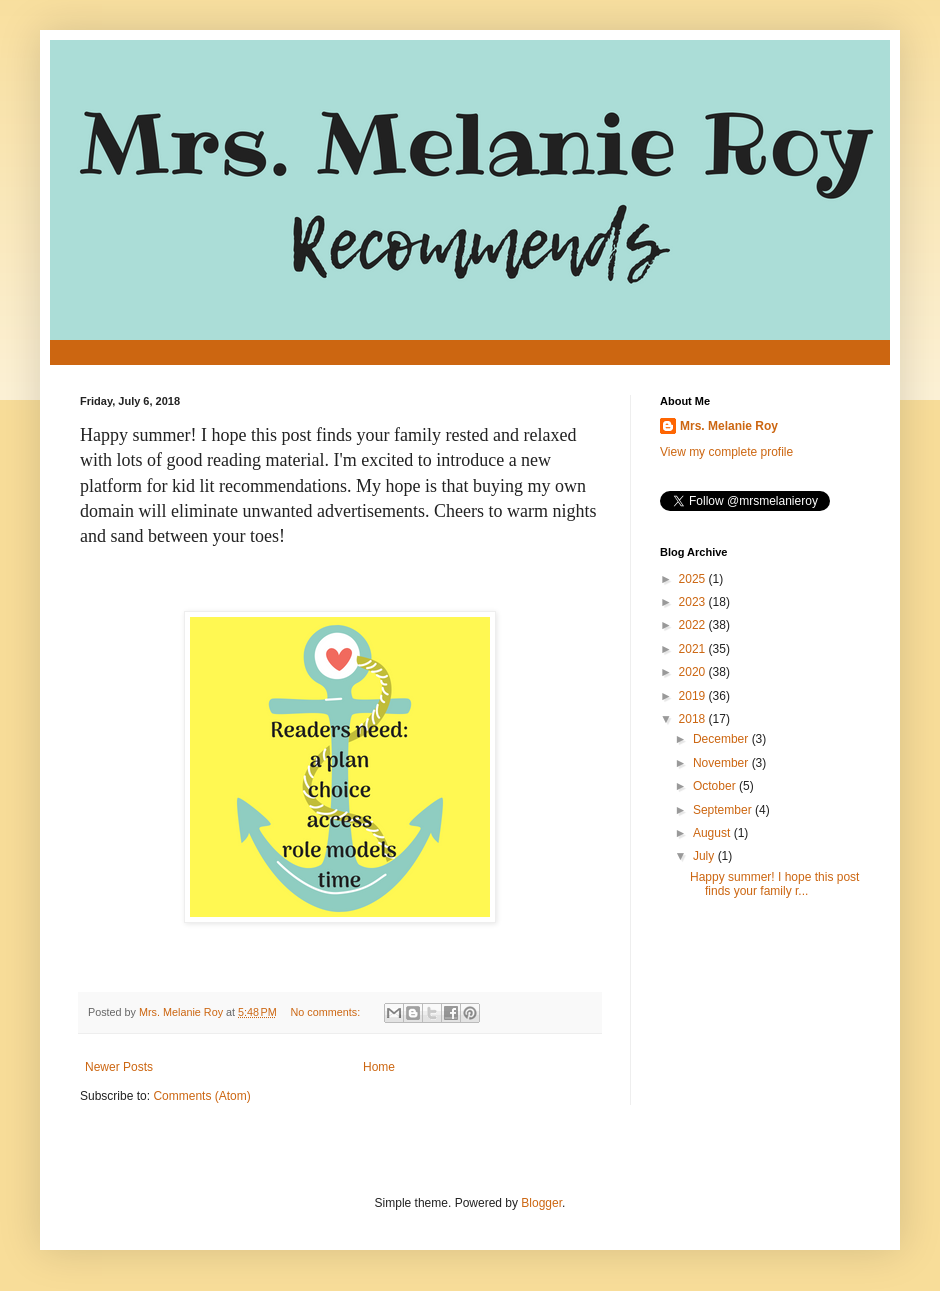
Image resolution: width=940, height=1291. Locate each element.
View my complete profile (726, 452)
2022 (694, 625)
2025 (694, 579)
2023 (694, 602)
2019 (694, 696)
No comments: (327, 1012)
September (724, 810)
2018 (694, 719)
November (722, 763)
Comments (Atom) (201, 1096)
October (716, 786)
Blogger (541, 1203)
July (705, 856)
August (713, 833)
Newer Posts (119, 1067)
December (722, 739)
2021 (694, 649)
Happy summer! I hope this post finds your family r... (774, 884)
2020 (694, 672)
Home (379, 1067)
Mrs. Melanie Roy (729, 426)
